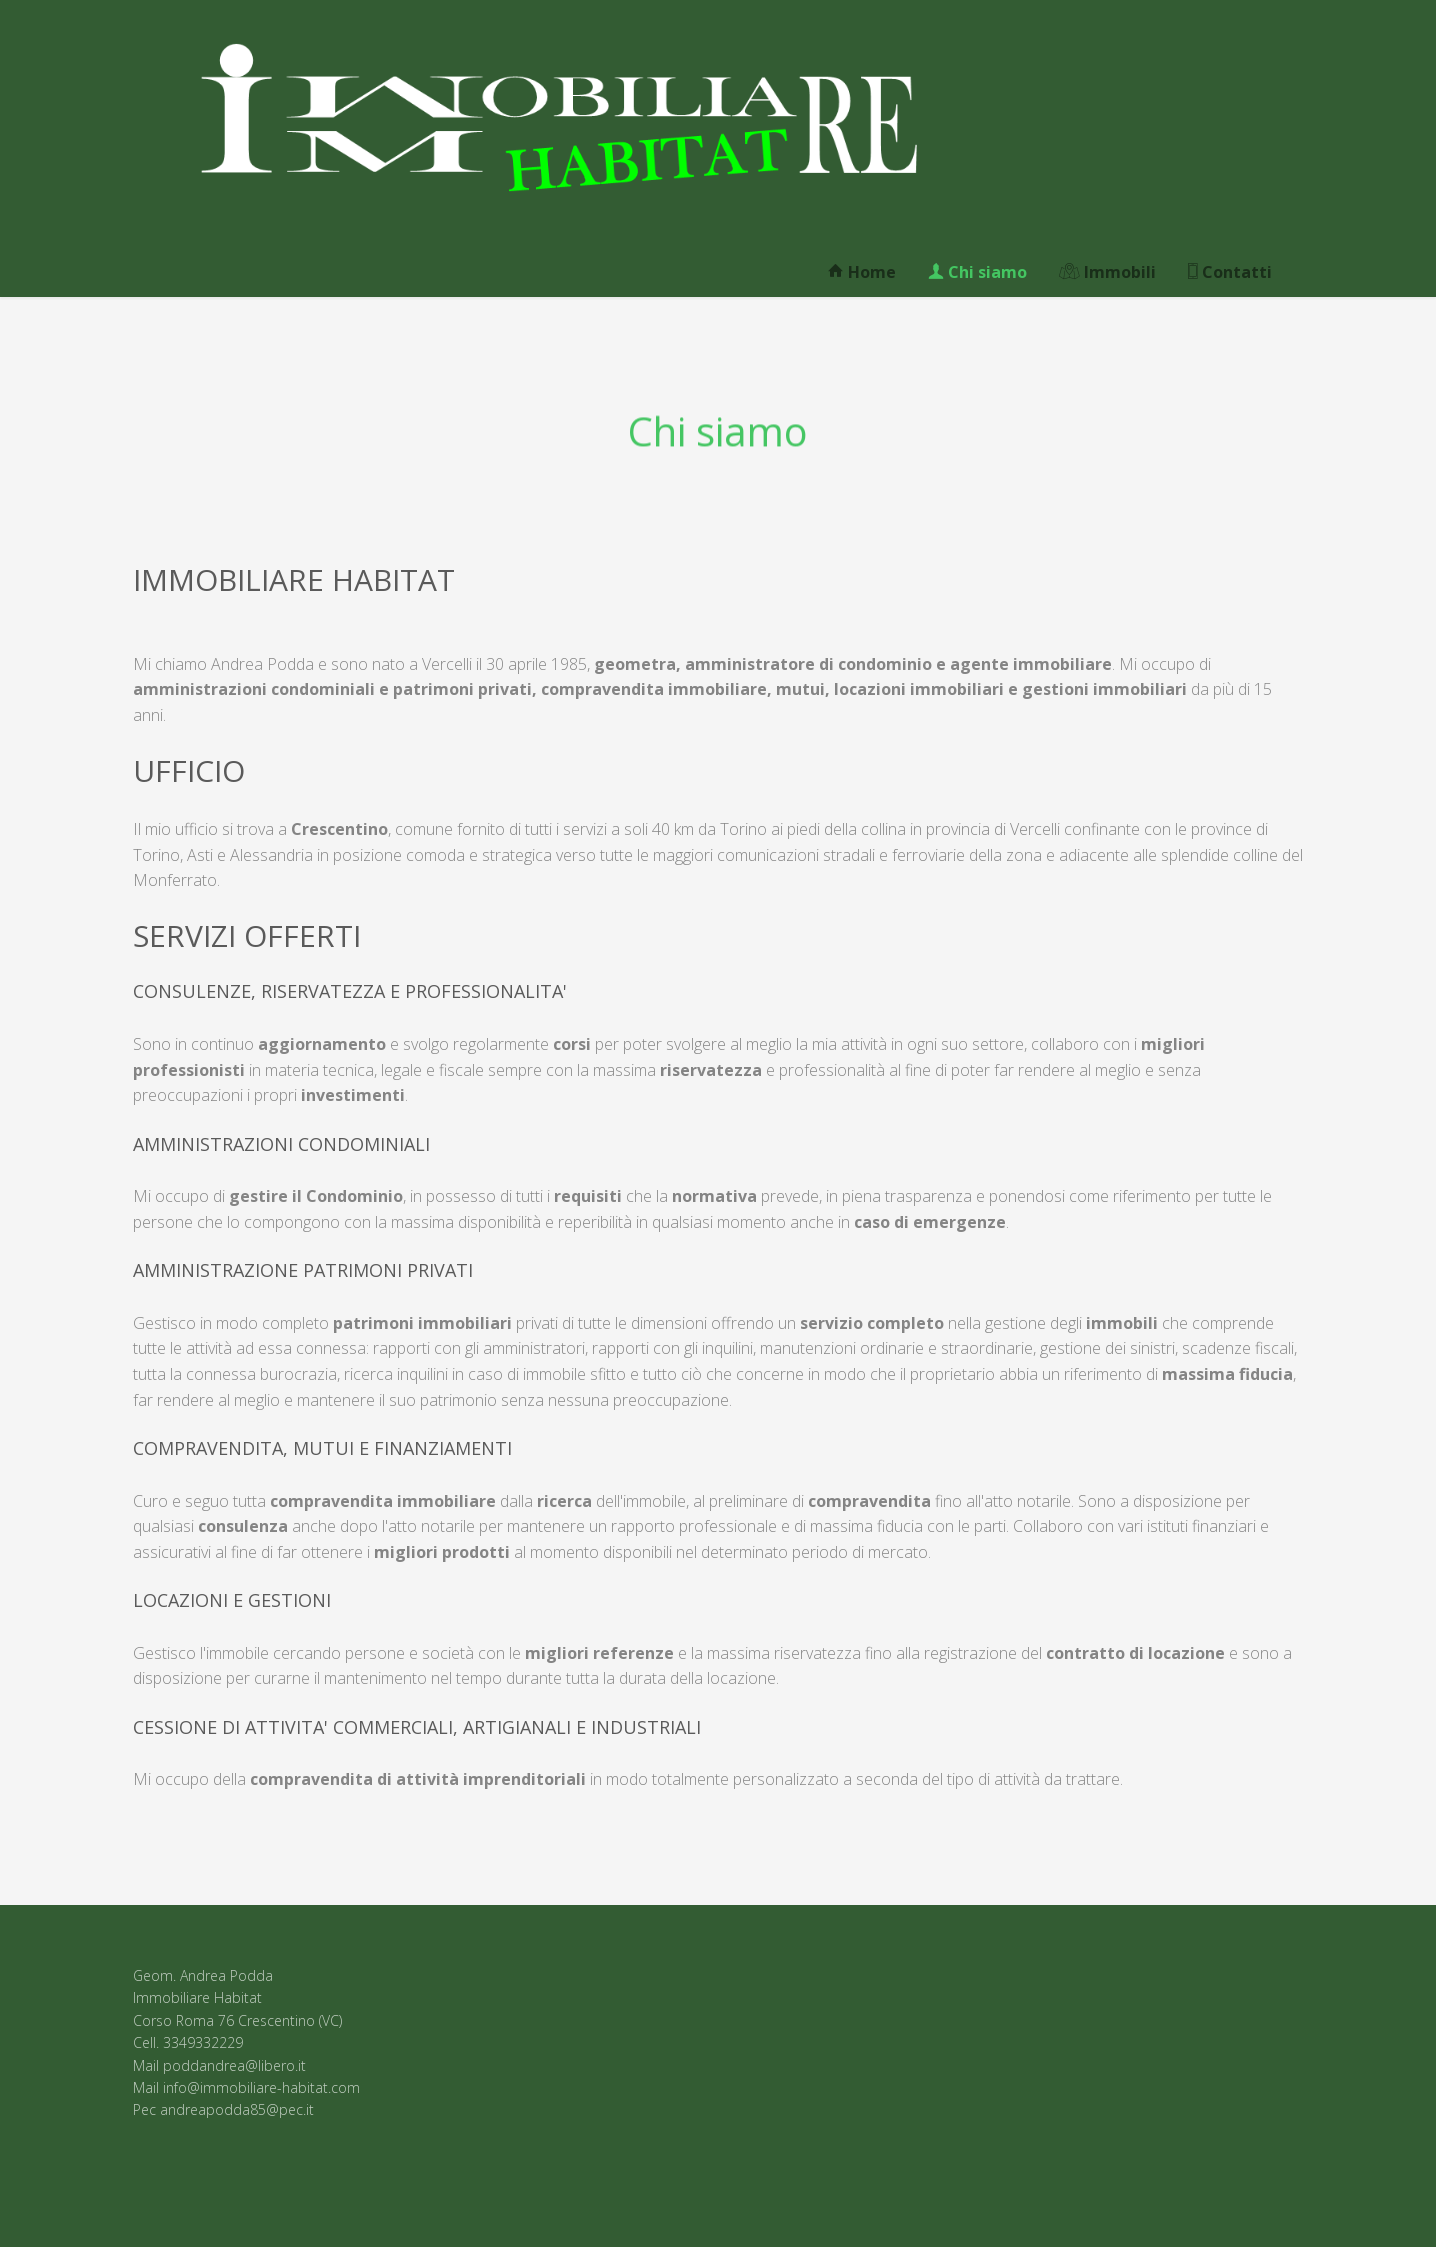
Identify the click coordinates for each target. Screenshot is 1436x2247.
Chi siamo (977, 272)
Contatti (1230, 272)
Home (862, 272)
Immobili (1107, 272)
